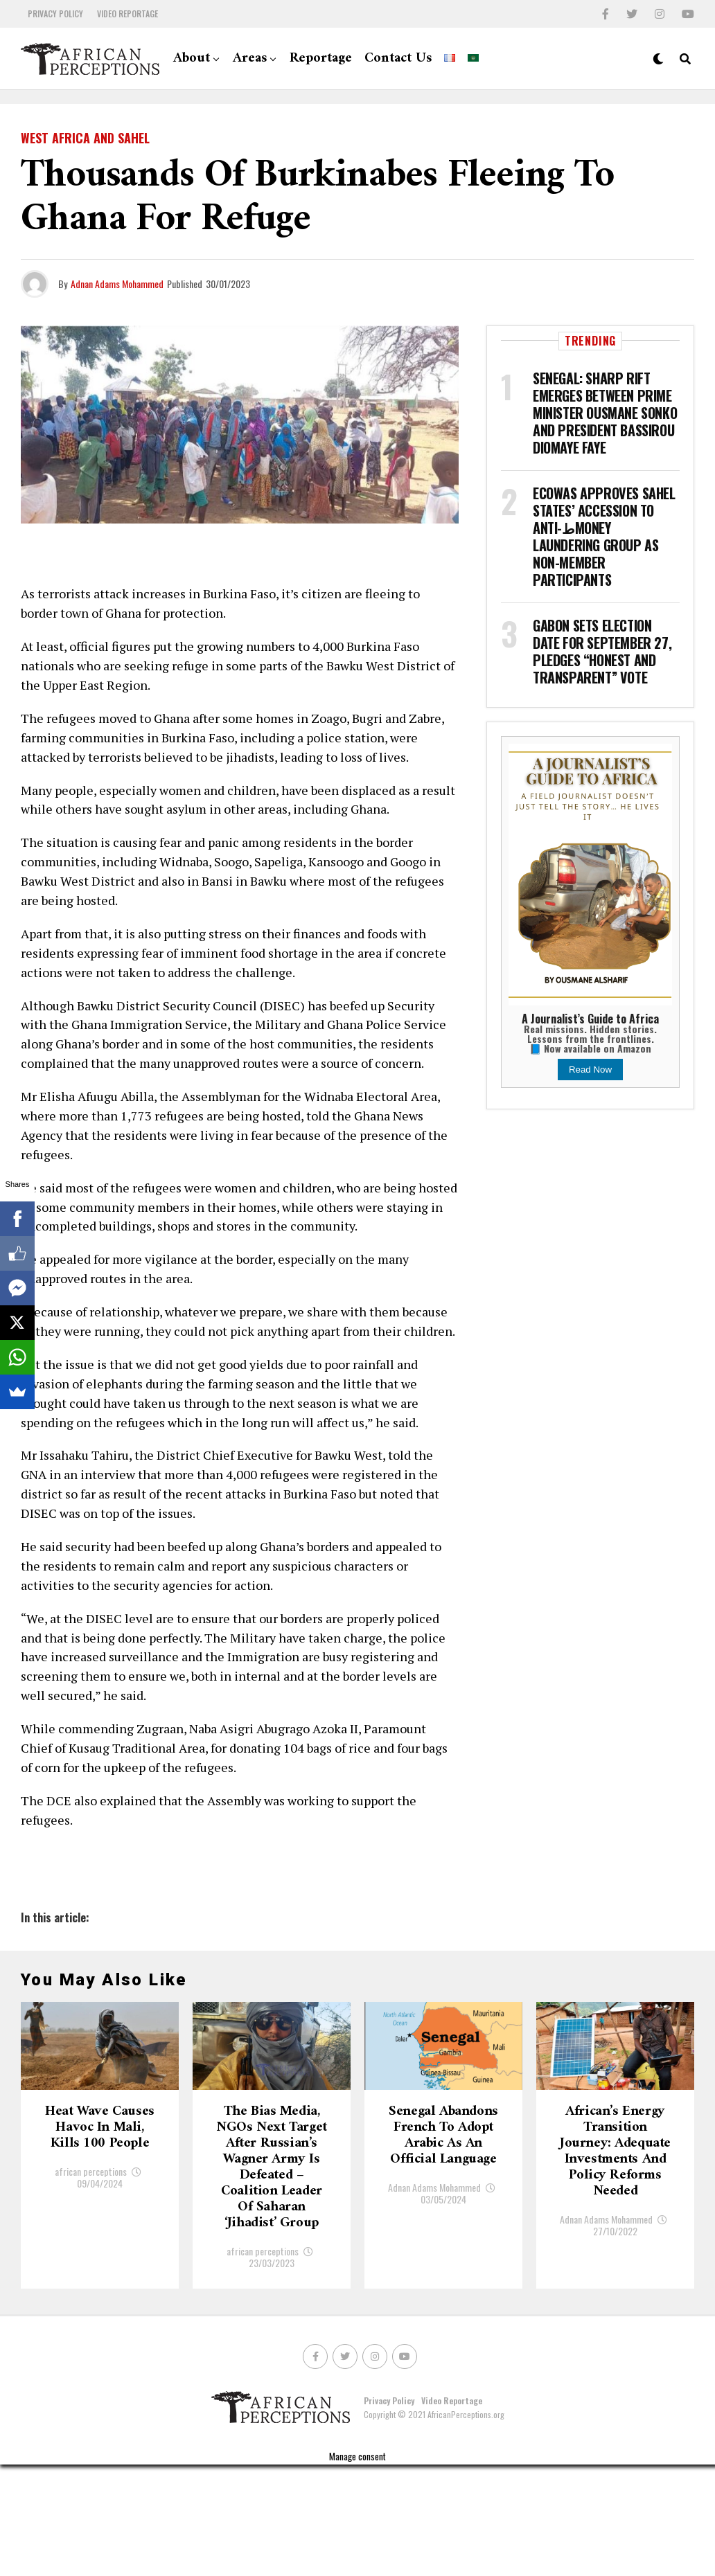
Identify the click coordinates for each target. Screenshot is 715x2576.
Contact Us (398, 58)
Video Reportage (127, 13)
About (191, 58)
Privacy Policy (55, 13)
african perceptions (91, 2268)
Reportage (321, 58)
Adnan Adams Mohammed (117, 283)
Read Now (590, 1069)
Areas (250, 58)
